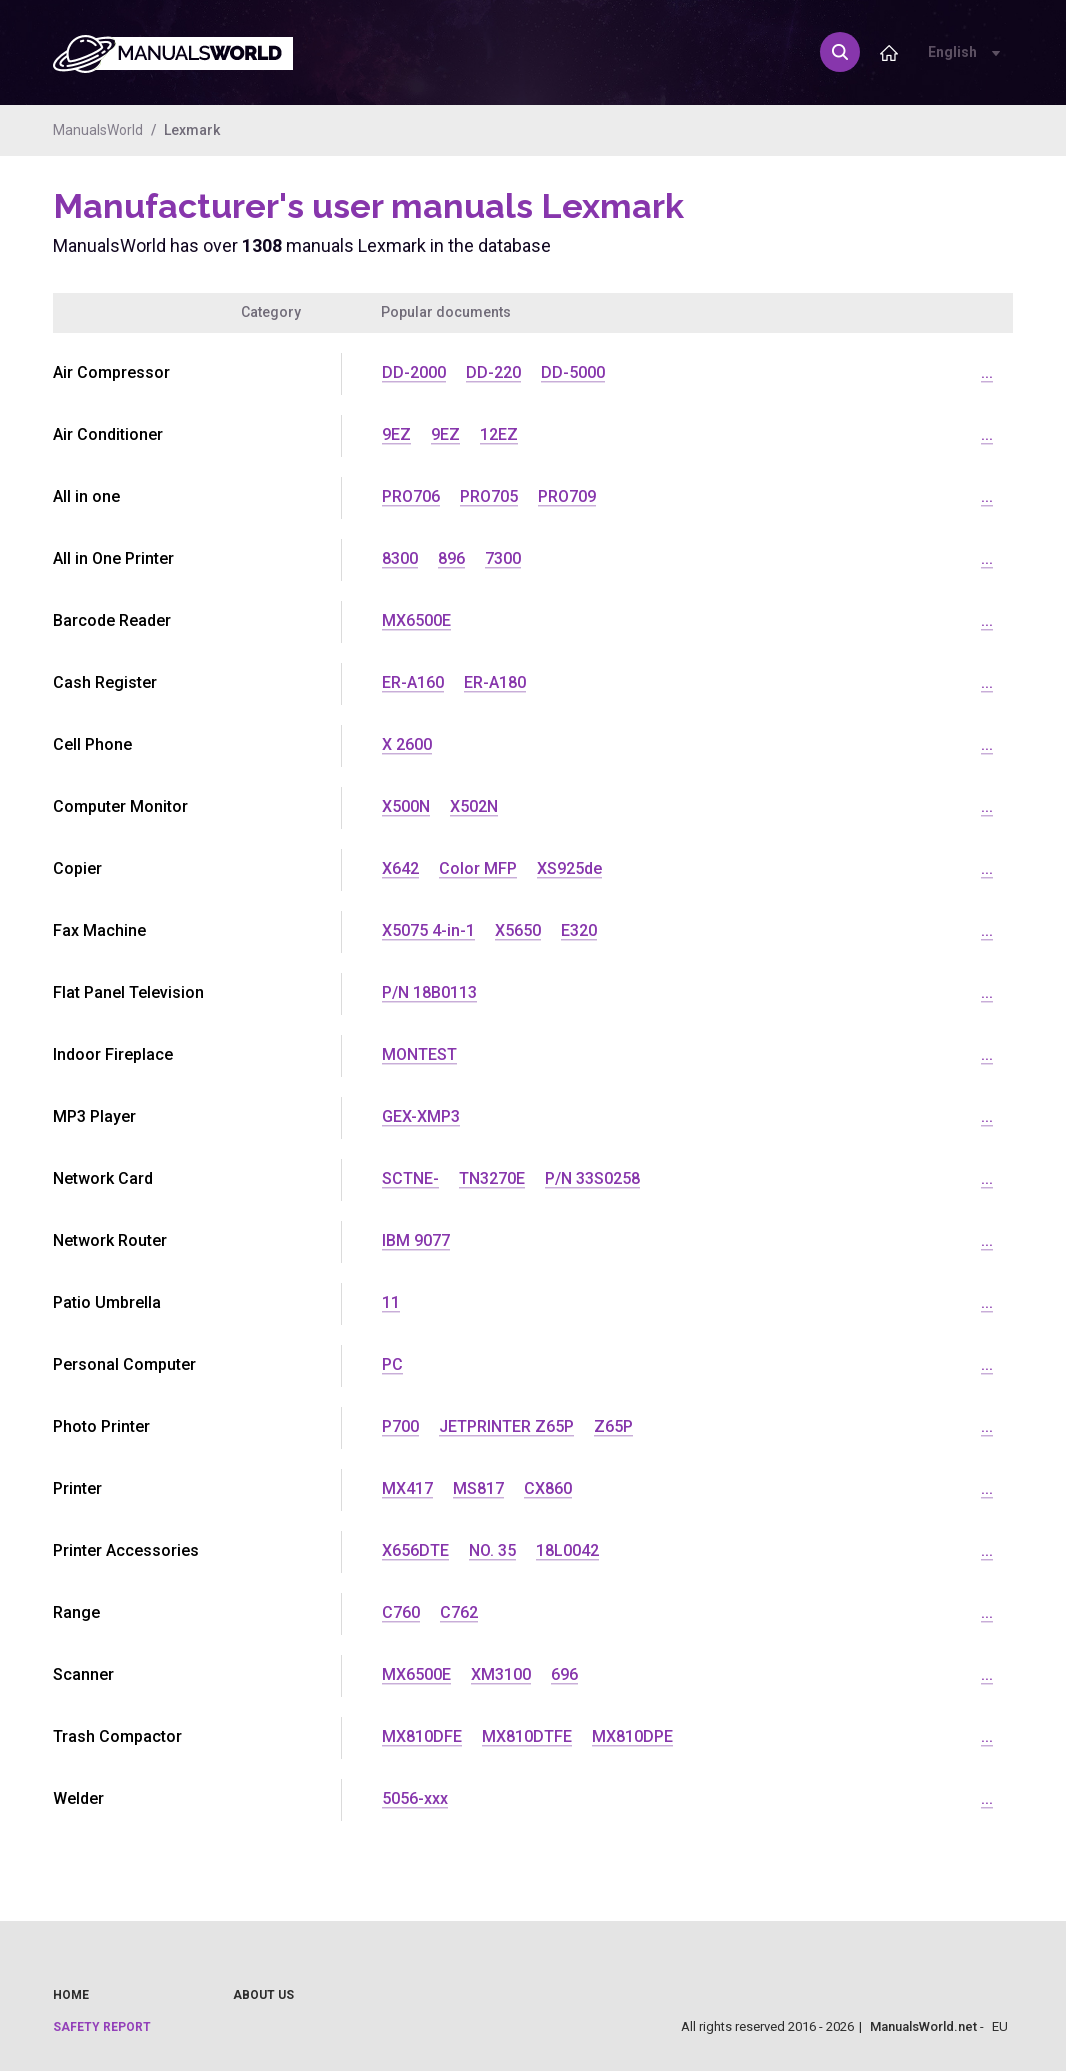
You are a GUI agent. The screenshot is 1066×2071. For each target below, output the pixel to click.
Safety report (102, 2027)
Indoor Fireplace (113, 1054)
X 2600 (407, 744)
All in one (86, 496)
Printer (77, 1488)
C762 (459, 1612)
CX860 (548, 1488)
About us (263, 1995)
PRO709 (567, 496)
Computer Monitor (120, 806)
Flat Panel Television (128, 992)
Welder (78, 1798)
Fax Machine (99, 930)
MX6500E (416, 620)
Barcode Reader (112, 620)
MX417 (407, 1488)
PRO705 (489, 496)
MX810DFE (422, 1736)
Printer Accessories (126, 1550)
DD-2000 (414, 372)
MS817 (478, 1488)
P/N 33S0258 (592, 1178)
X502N (474, 806)
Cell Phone (92, 744)
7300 (503, 558)
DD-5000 (573, 372)
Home (71, 1995)
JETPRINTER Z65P (506, 1426)
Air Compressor (111, 372)
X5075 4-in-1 (428, 930)
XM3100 (501, 1674)
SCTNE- (410, 1178)
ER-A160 (413, 682)
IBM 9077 (416, 1240)
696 (564, 1674)
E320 (579, 930)
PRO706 (411, 496)
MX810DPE (632, 1736)
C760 (401, 1612)
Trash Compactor (117, 1736)
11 (391, 1302)
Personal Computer (124, 1364)
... (987, 372)
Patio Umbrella (107, 1302)
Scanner (83, 1674)
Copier (77, 868)
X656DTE (415, 1550)
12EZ (499, 434)
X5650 (518, 930)
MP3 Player (94, 1116)
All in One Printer (113, 558)
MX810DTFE (527, 1736)
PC (392, 1364)
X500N (406, 806)
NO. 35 (492, 1550)
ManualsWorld (98, 130)
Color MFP (478, 868)
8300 (400, 558)
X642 (400, 868)
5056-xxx (415, 1798)
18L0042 (567, 1550)
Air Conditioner (108, 434)
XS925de (569, 868)
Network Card (103, 1178)
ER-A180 (495, 682)
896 (451, 558)
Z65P (613, 1426)
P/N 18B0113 (429, 992)
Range (76, 1612)
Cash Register (105, 682)
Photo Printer (101, 1426)
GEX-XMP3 (421, 1116)
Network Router (110, 1240)
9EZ (396, 434)
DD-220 (493, 372)
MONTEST (419, 1054)
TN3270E (492, 1178)
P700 (400, 1426)
